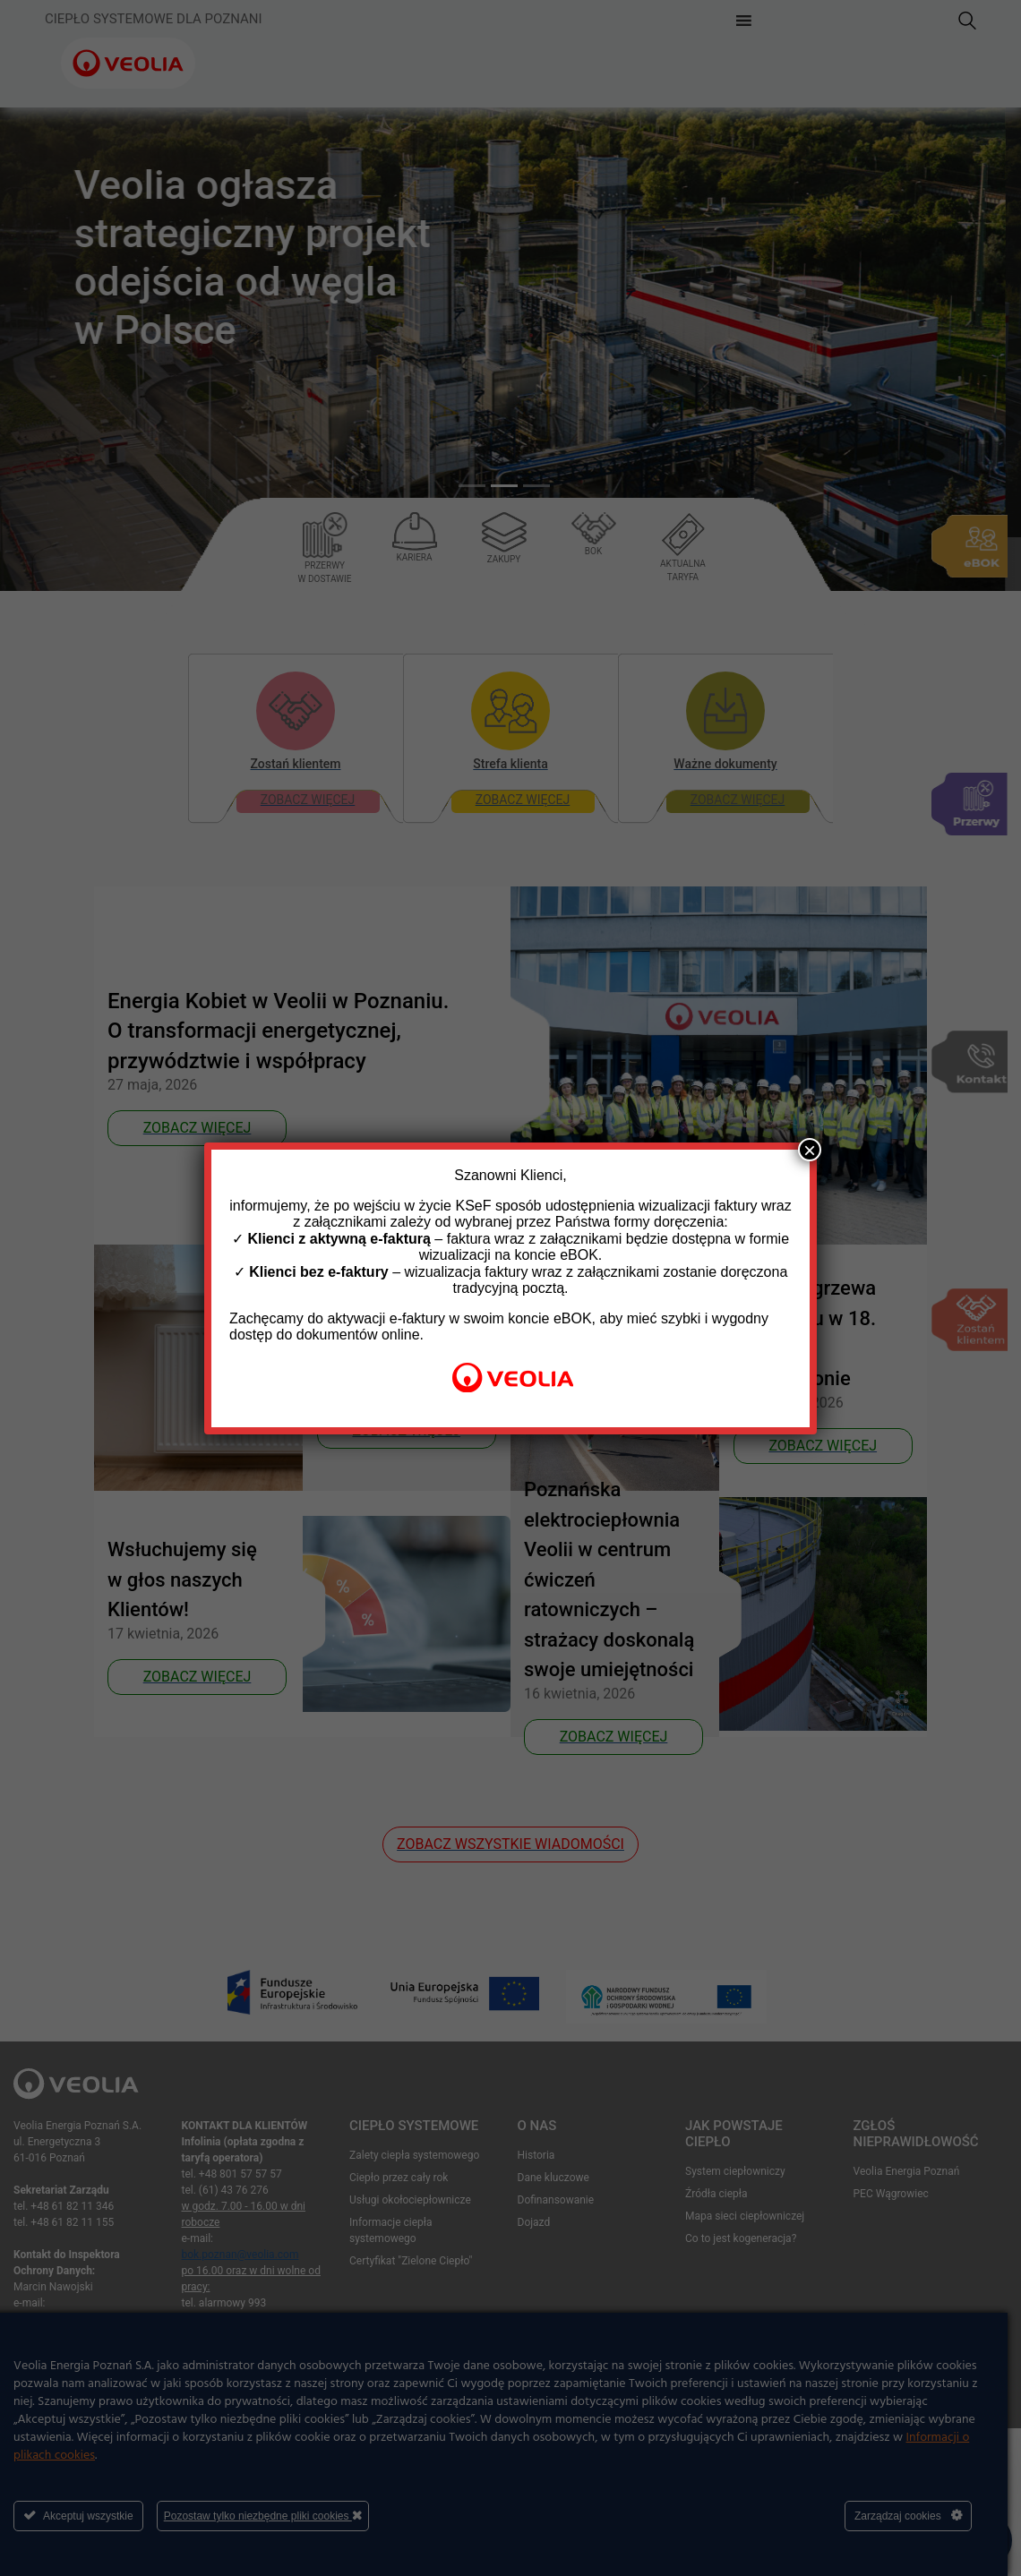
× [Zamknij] (809, 1149)
